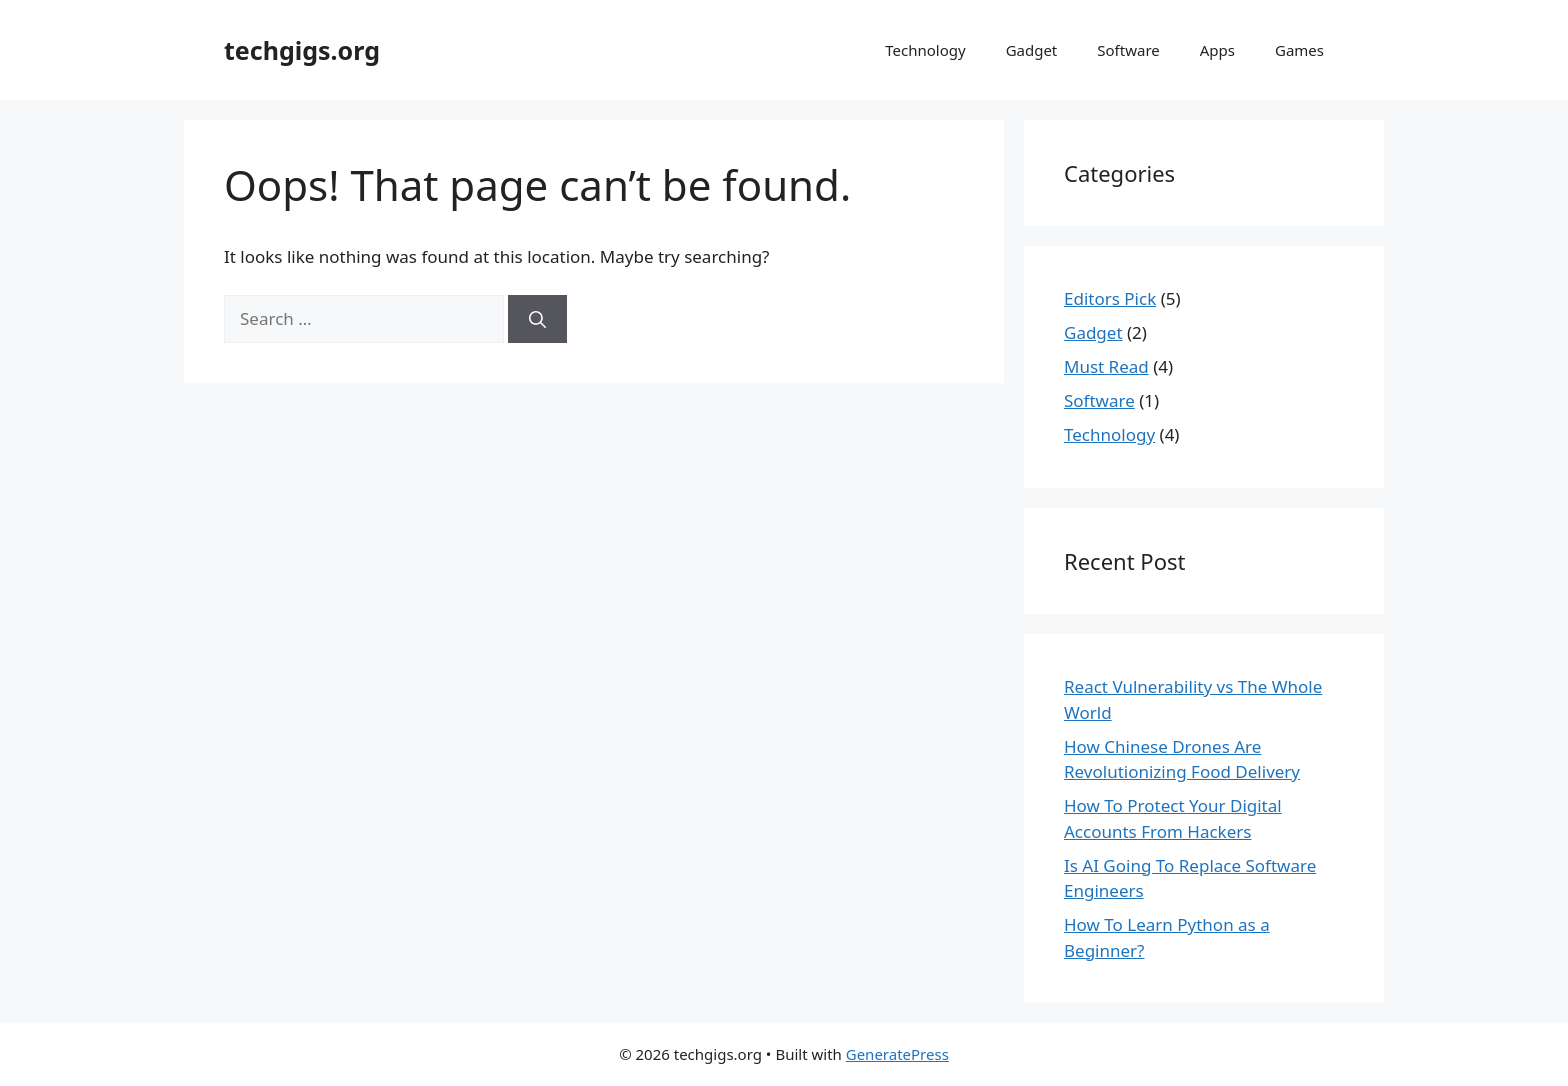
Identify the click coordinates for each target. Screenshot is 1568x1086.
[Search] (537, 319)
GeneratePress (897, 1054)
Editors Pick (1110, 298)
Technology (925, 50)
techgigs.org (302, 50)
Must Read (1106, 366)
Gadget (1032, 50)
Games (1299, 50)
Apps (1217, 50)
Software (1128, 50)
